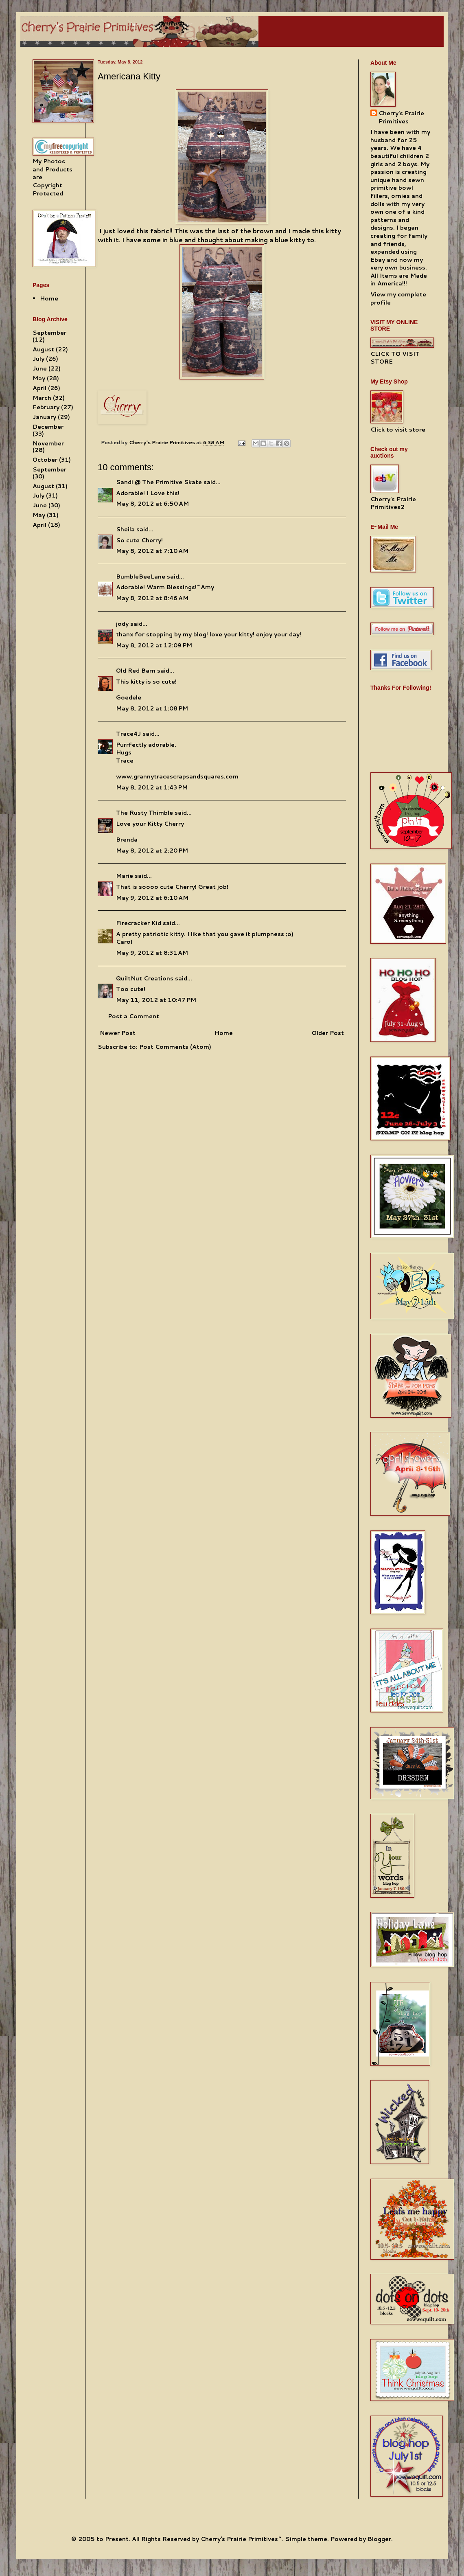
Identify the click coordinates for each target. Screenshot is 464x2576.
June (40, 368)
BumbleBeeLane (140, 576)
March (42, 398)
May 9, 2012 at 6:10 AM (152, 898)
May (39, 378)
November (48, 443)
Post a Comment (133, 1016)
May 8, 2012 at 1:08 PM (152, 708)
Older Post (328, 1033)
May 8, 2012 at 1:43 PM (152, 787)
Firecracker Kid (138, 923)
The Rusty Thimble (144, 813)
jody (122, 624)
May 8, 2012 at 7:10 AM (152, 551)
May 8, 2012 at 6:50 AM (152, 504)
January (44, 417)
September (49, 333)
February (46, 407)
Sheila (125, 529)
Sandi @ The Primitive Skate (159, 482)
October (45, 460)
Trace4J (128, 734)
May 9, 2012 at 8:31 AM (152, 953)
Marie (124, 876)
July (38, 359)
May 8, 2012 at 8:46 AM (152, 598)
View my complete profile (398, 298)
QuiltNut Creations (144, 978)
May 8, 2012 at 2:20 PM (152, 850)
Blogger (379, 2539)
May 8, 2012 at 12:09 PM (154, 645)
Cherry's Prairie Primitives (162, 442)
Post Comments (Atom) (175, 1047)
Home (223, 1033)
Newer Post (118, 1033)
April (39, 388)
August (43, 349)
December (48, 427)
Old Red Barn (135, 670)
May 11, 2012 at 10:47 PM (156, 1000)
